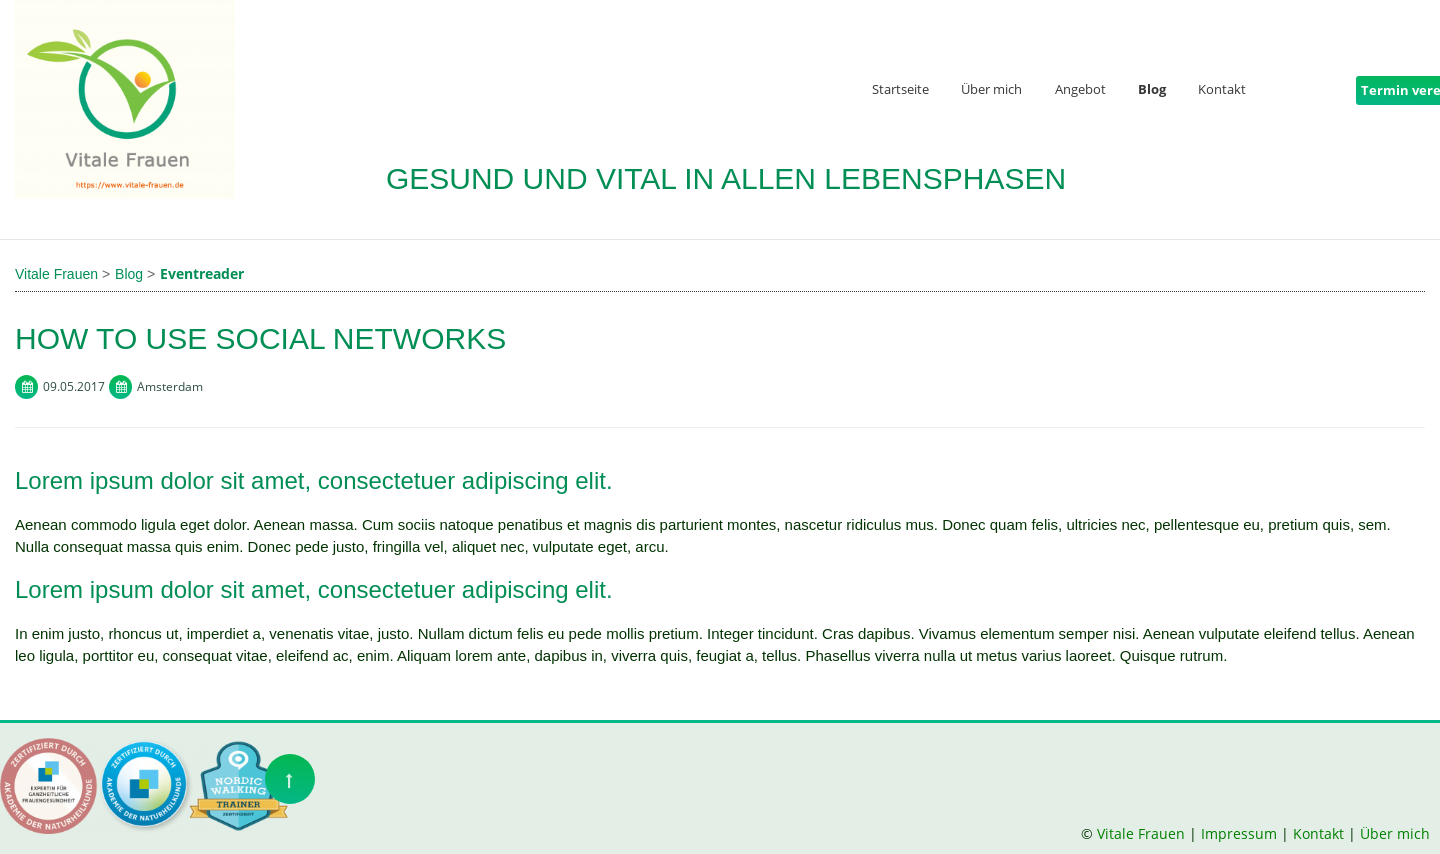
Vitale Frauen (1143, 833)
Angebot (1080, 90)
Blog (1152, 90)
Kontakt (1222, 90)
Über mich (991, 90)
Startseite (900, 90)
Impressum (1239, 833)
